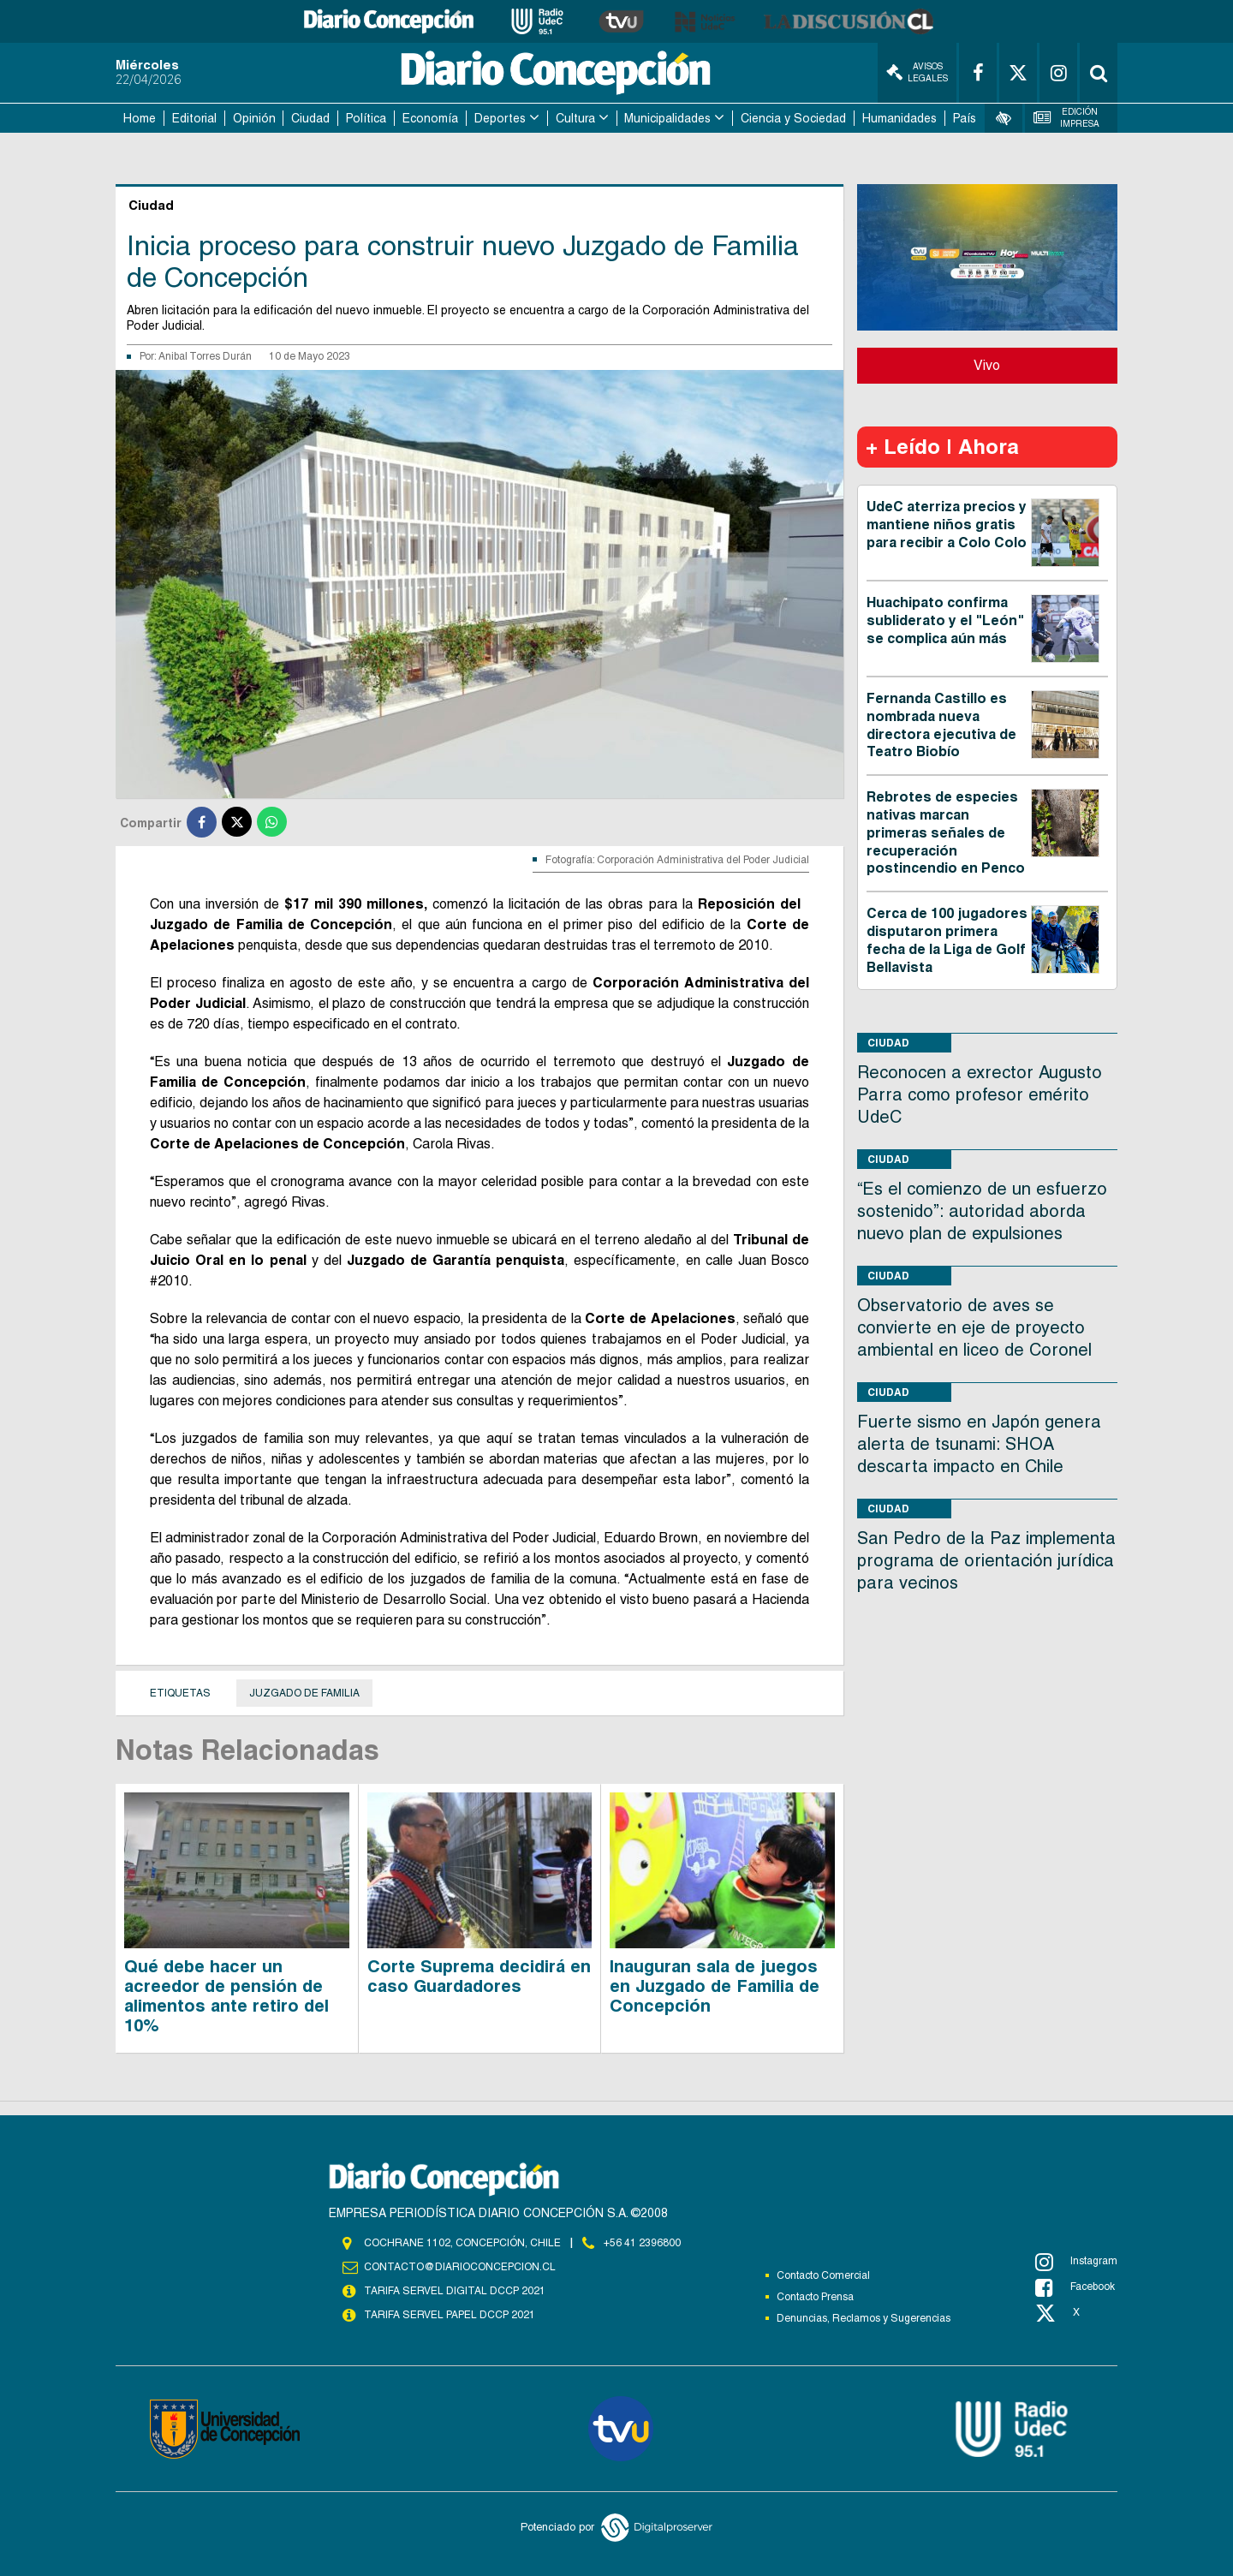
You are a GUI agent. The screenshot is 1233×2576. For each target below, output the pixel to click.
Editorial (194, 118)
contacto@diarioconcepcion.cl (460, 2267)
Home (139, 118)
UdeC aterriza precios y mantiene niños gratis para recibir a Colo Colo (947, 524)
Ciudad (310, 118)
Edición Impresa (1066, 117)
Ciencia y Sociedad (793, 118)
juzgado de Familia (304, 1693)
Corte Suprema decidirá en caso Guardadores (479, 1976)
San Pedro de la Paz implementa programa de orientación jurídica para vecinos (986, 1560)
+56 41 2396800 (642, 2243)
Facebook (1075, 2287)
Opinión (254, 118)
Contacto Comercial (823, 2275)
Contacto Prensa (815, 2297)
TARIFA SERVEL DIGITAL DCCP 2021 (454, 2291)
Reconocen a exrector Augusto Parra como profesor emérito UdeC (979, 1094)
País (964, 118)
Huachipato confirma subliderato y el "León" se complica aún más (945, 620)
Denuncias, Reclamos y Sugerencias (863, 2318)
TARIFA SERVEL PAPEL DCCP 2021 (449, 2315)
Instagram (1076, 2261)
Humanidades (899, 118)
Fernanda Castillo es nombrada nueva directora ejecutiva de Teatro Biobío (941, 725)
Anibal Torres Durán (205, 356)
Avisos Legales (917, 72)
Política (366, 118)
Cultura (575, 118)
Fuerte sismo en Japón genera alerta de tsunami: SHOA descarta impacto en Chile (979, 1443)
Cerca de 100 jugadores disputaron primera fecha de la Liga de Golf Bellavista (947, 940)
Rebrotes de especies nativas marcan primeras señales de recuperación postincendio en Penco (946, 832)
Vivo (987, 365)
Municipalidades (667, 118)
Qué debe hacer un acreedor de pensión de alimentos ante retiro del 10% (226, 1996)
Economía (430, 118)
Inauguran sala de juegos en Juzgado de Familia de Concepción (714, 1986)
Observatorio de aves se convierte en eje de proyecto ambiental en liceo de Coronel (974, 1327)
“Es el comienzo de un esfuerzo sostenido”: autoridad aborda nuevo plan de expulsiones (982, 1210)
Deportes (500, 118)
